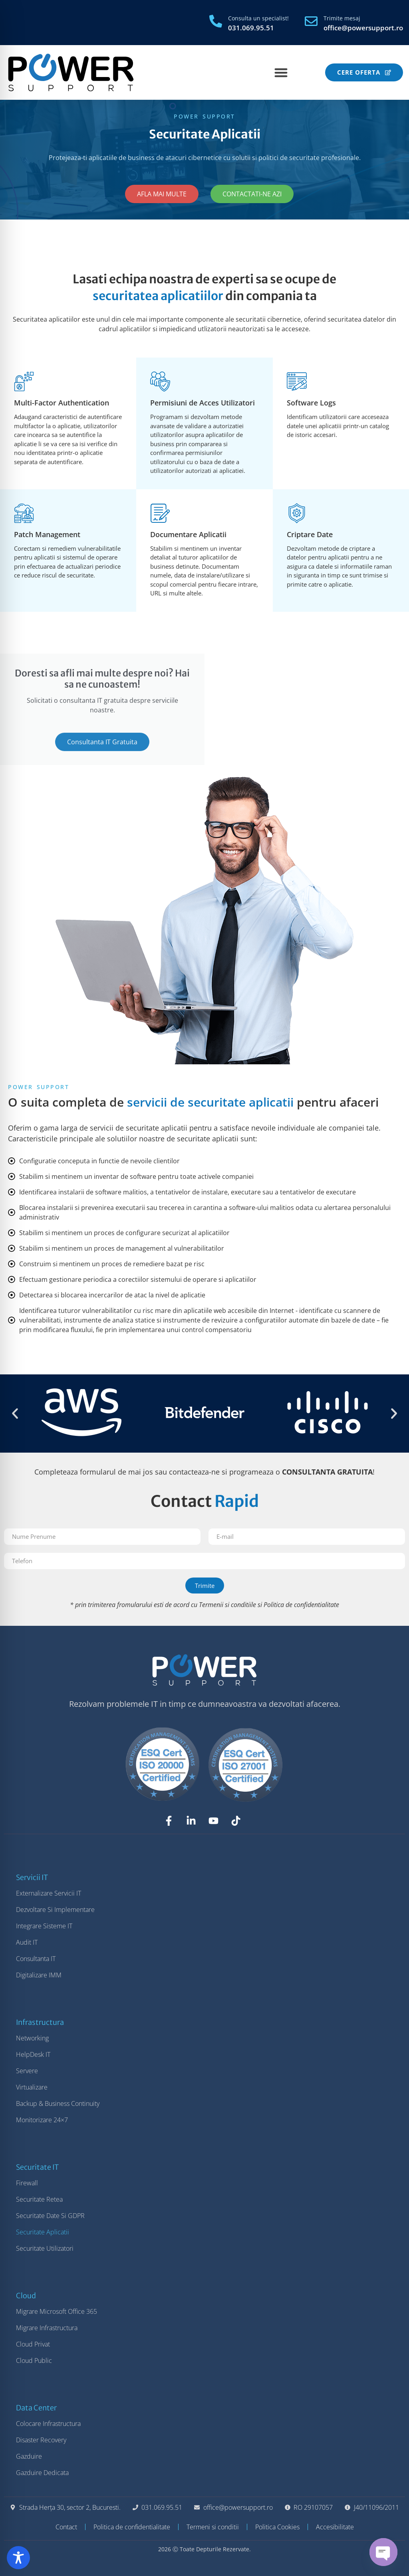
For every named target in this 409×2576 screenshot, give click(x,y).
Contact (66, 2527)
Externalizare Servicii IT (48, 1893)
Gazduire (29, 2456)
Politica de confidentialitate (301, 1604)
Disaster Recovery (41, 2440)
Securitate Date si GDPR (50, 2216)
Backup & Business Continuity (57, 2103)
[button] (15, 1413)
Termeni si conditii (213, 2527)
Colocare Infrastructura (48, 2424)
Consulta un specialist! (258, 18)
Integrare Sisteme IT (44, 1926)
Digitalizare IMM (39, 1975)
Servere (27, 2071)
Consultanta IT (36, 1959)
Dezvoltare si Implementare (55, 1910)
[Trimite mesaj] (311, 21)
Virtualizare (32, 2087)
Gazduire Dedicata (42, 2473)
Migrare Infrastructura (46, 2328)
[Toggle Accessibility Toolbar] (18, 2557)
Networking (32, 2038)
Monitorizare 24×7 (42, 2120)
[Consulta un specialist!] (215, 21)
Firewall (27, 2183)
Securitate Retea (39, 2199)
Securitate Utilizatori (44, 2248)
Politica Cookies (277, 2527)
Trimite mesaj (342, 18)
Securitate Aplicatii (42, 2232)
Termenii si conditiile (227, 1604)
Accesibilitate (335, 2527)
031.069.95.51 (251, 27)
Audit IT (27, 1942)
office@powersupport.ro (363, 27)
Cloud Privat (33, 2344)
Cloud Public (34, 2360)
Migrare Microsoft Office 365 (56, 2311)
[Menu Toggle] (281, 72)
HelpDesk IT (33, 2054)
